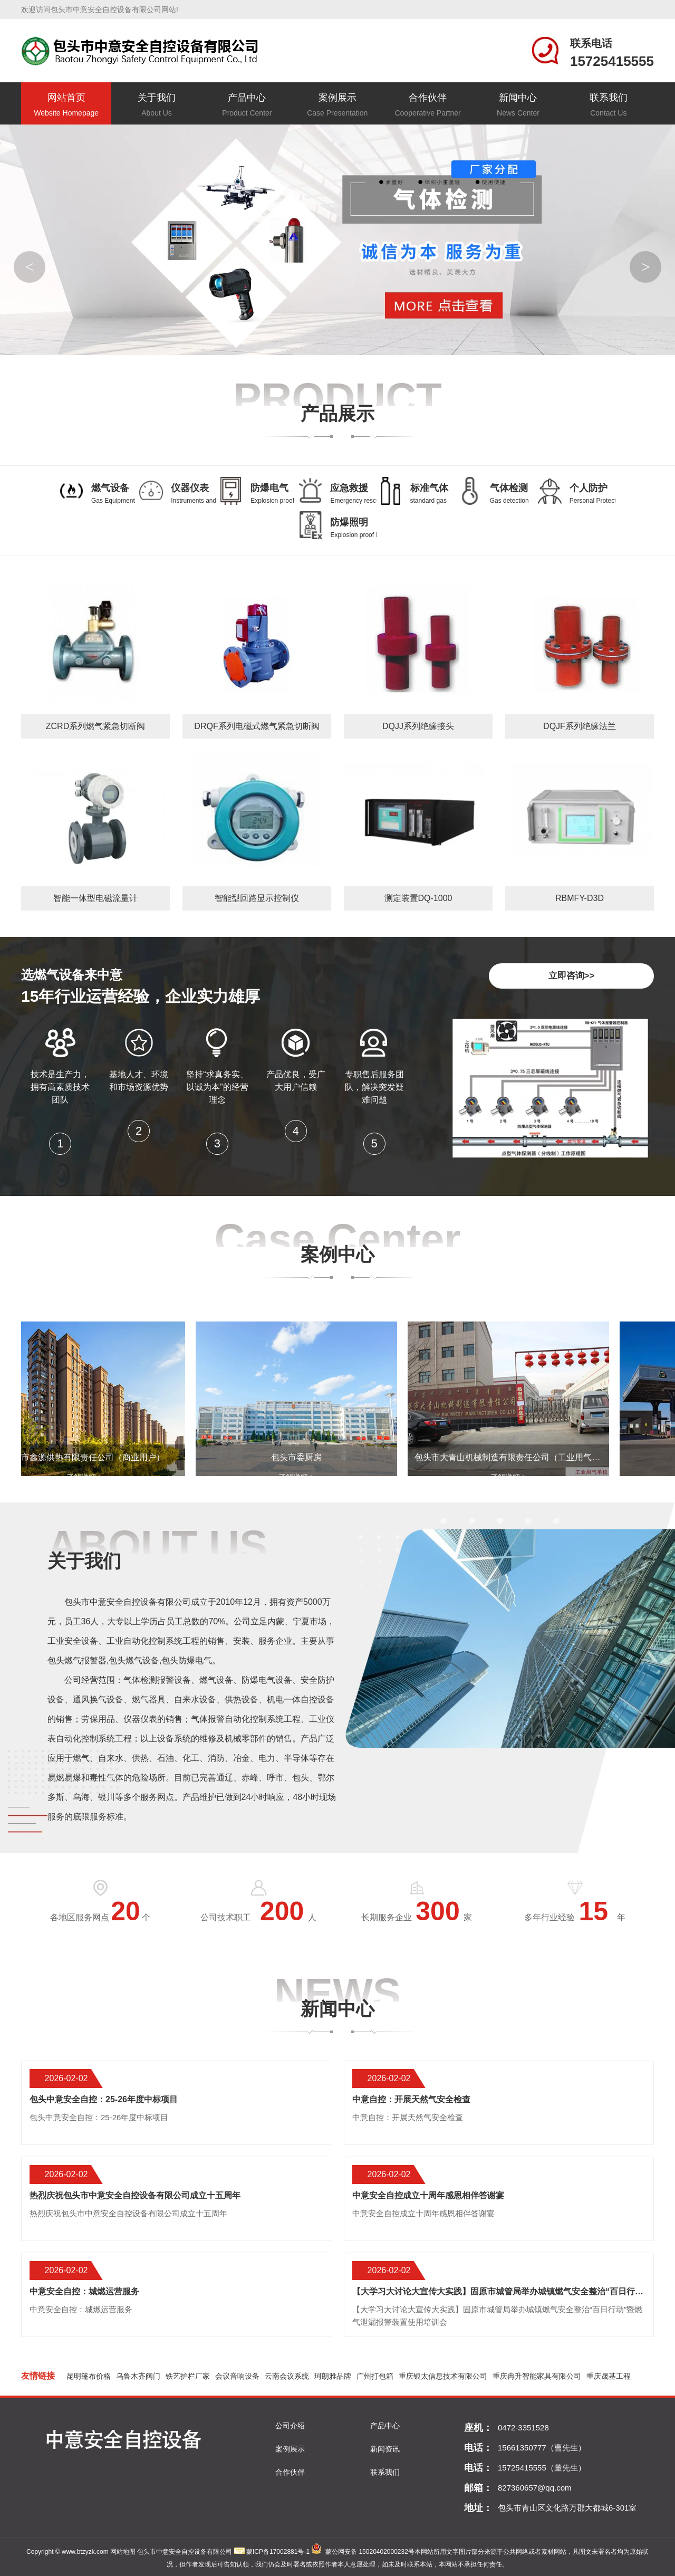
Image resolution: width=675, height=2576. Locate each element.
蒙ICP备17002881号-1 (278, 2551)
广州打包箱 (374, 2376)
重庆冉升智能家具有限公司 (537, 2376)
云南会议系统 (287, 2376)
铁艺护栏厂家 (188, 2376)
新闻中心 (518, 105)
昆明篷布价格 (88, 2376)
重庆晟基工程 (608, 2376)
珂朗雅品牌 (332, 2376)
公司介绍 (290, 2425)
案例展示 (337, 105)
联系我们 (608, 105)
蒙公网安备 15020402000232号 (369, 2551)
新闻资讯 (385, 2449)
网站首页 (66, 105)
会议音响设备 (237, 2376)
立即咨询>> (571, 976)
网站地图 (123, 2551)
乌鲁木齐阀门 (138, 2376)
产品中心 (247, 105)
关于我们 (156, 105)
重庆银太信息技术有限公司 (443, 2376)
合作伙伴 (427, 105)
